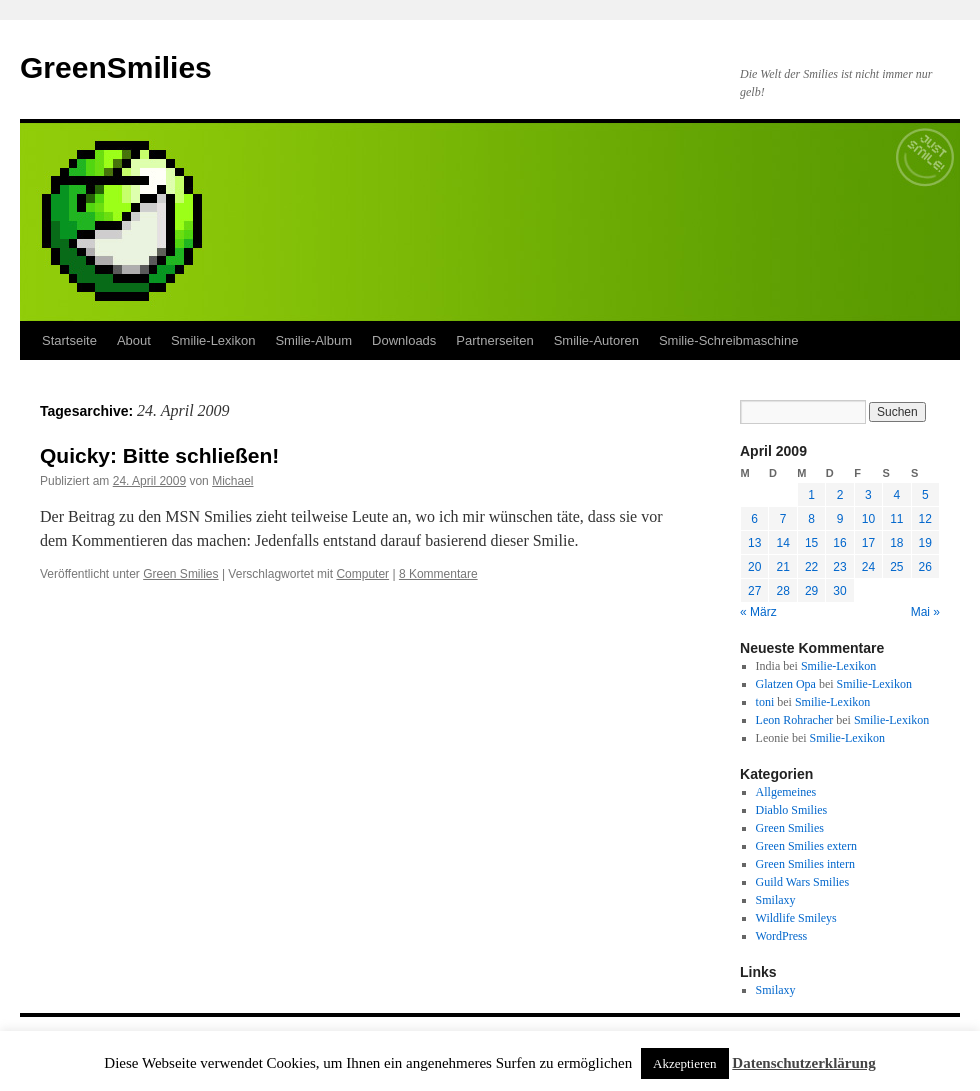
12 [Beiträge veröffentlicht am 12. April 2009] (925, 519)
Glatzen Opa (786, 684)
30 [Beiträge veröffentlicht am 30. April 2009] (839, 591)
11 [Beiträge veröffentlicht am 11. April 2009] (896, 519)
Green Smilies (180, 574)
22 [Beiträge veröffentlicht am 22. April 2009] (811, 567)
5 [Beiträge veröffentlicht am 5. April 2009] (925, 495)
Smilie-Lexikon (213, 340)
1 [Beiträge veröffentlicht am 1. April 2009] (811, 495)
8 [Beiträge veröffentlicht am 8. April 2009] (811, 519)
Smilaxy (776, 900)
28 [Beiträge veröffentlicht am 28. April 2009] (782, 591)
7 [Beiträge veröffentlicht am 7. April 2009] (783, 519)
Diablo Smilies (792, 810)
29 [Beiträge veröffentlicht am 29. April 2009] (811, 591)
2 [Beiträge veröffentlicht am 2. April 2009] (840, 495)
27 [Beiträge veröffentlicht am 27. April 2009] (754, 591)
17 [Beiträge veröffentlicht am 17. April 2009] (868, 543)
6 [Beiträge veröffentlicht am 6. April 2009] (754, 519)
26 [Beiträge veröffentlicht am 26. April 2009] (925, 567)
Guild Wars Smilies (802, 882)
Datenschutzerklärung (803, 1063)
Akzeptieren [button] (685, 1063)
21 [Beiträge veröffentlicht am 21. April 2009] (782, 567)
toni (765, 702)
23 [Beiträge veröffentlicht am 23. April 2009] (839, 567)
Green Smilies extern (806, 846)
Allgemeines (786, 792)
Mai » (925, 612)
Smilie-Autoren (596, 340)
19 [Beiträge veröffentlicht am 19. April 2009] (925, 543)
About (134, 340)
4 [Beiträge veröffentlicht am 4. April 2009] (896, 495)
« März (758, 612)
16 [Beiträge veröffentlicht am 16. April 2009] (839, 543)
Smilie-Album (313, 340)
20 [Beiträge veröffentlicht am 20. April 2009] (754, 567)
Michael (232, 481)
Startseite (69, 340)
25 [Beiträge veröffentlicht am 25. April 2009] (896, 567)
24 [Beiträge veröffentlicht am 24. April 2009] (868, 567)
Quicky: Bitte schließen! (159, 455)
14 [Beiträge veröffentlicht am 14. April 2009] (782, 543)
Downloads (404, 340)
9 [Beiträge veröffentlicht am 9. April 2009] (840, 519)
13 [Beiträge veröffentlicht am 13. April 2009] (754, 543)
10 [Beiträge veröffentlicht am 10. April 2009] (868, 519)
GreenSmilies (116, 67)
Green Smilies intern (805, 864)
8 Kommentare (438, 574)
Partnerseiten (494, 340)
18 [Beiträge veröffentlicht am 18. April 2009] (896, 543)
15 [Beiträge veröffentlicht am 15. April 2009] (811, 543)
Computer (362, 574)
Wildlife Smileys (796, 918)
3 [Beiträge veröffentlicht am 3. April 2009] (868, 495)
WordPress (782, 936)
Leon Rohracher (795, 720)
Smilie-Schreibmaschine (728, 340)
